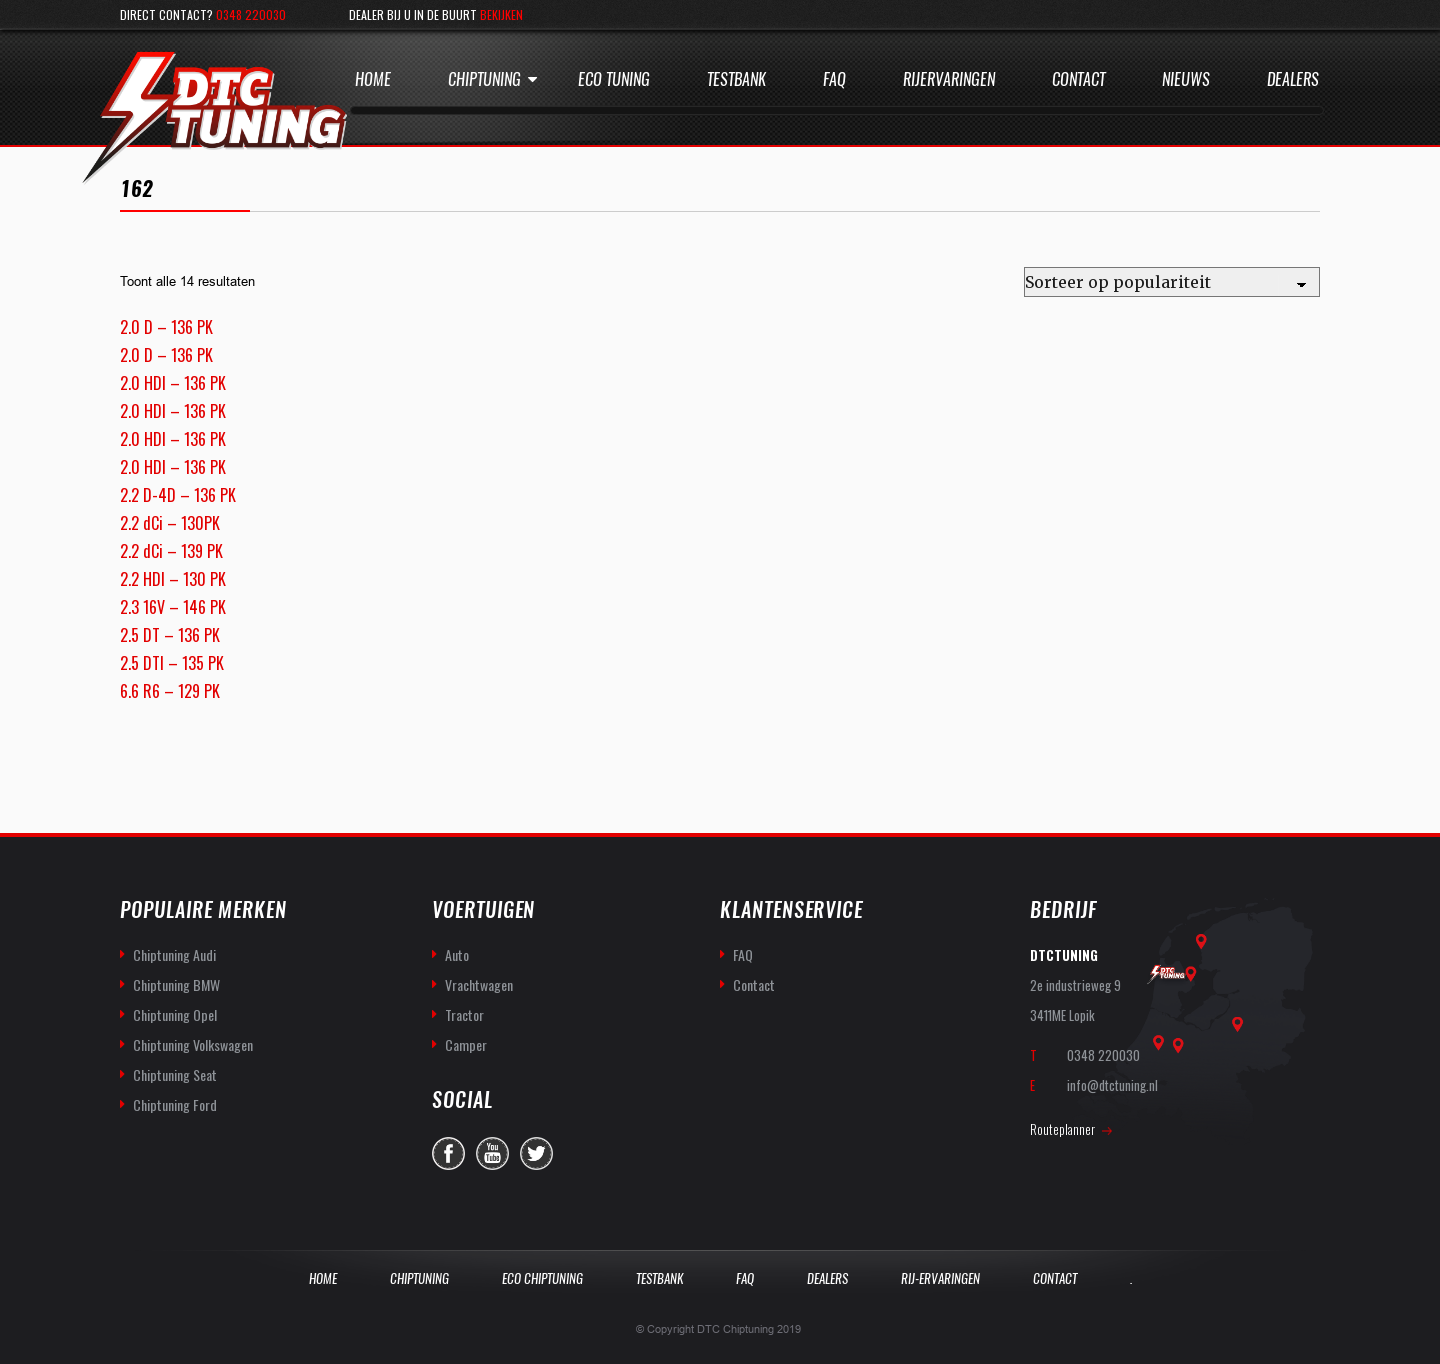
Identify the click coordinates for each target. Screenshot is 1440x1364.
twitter (536, 1153)
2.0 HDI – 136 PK (173, 383)
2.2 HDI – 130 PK (173, 579)
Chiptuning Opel (175, 1014)
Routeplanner (1062, 1129)
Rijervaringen (949, 79)
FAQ (743, 954)
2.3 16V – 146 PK (173, 607)
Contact (1078, 79)
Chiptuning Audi (174, 954)
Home (373, 79)
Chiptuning (484, 79)
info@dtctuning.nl (1112, 1085)
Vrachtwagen (479, 984)
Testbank (736, 79)
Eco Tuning (614, 79)
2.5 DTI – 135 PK (172, 663)
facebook (448, 1153)
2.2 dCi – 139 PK (171, 551)
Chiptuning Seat (175, 1074)
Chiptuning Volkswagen (193, 1044)
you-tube (492, 1153)
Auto (457, 954)
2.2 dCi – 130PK (170, 523)
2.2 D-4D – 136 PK (178, 495)
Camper (466, 1044)
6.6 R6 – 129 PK (170, 691)
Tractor (464, 1014)
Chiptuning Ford (175, 1104)
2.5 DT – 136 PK (170, 635)
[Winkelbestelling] (1172, 282)
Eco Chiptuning (542, 1278)
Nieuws (1186, 79)
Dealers (1293, 79)
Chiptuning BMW (176, 984)
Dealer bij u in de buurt (436, 14)
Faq (834, 79)
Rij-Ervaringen (940, 1278)
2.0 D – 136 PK (166, 327)
